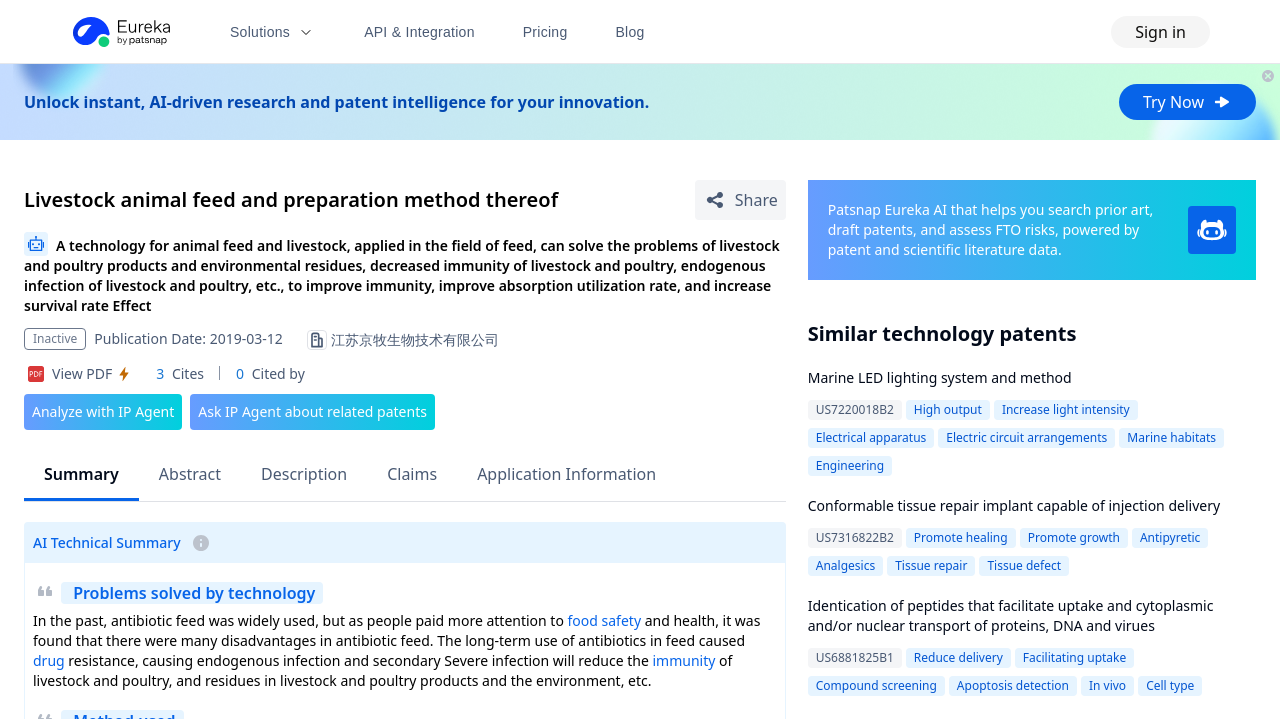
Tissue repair (931, 565)
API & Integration (419, 32)
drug (49, 660)
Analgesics (845, 565)
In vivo (1107, 685)
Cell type (1170, 685)
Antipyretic (1170, 537)
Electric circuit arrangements (1026, 437)
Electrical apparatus (871, 437)
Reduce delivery (958, 657)
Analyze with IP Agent (103, 411)
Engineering (850, 465)
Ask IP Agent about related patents (312, 411)
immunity (683, 660)
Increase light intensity (1066, 409)
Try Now (1187, 102)
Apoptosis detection (1013, 685)
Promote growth (1074, 537)
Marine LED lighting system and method (940, 377)
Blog (630, 32)
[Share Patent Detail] (740, 200)
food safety (604, 620)
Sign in (1160, 32)
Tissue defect (1024, 565)
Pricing (545, 32)
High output (948, 409)
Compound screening (876, 685)
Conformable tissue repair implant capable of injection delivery (1014, 505)
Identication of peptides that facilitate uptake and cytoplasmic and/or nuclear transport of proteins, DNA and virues (1011, 615)
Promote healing (961, 537)
